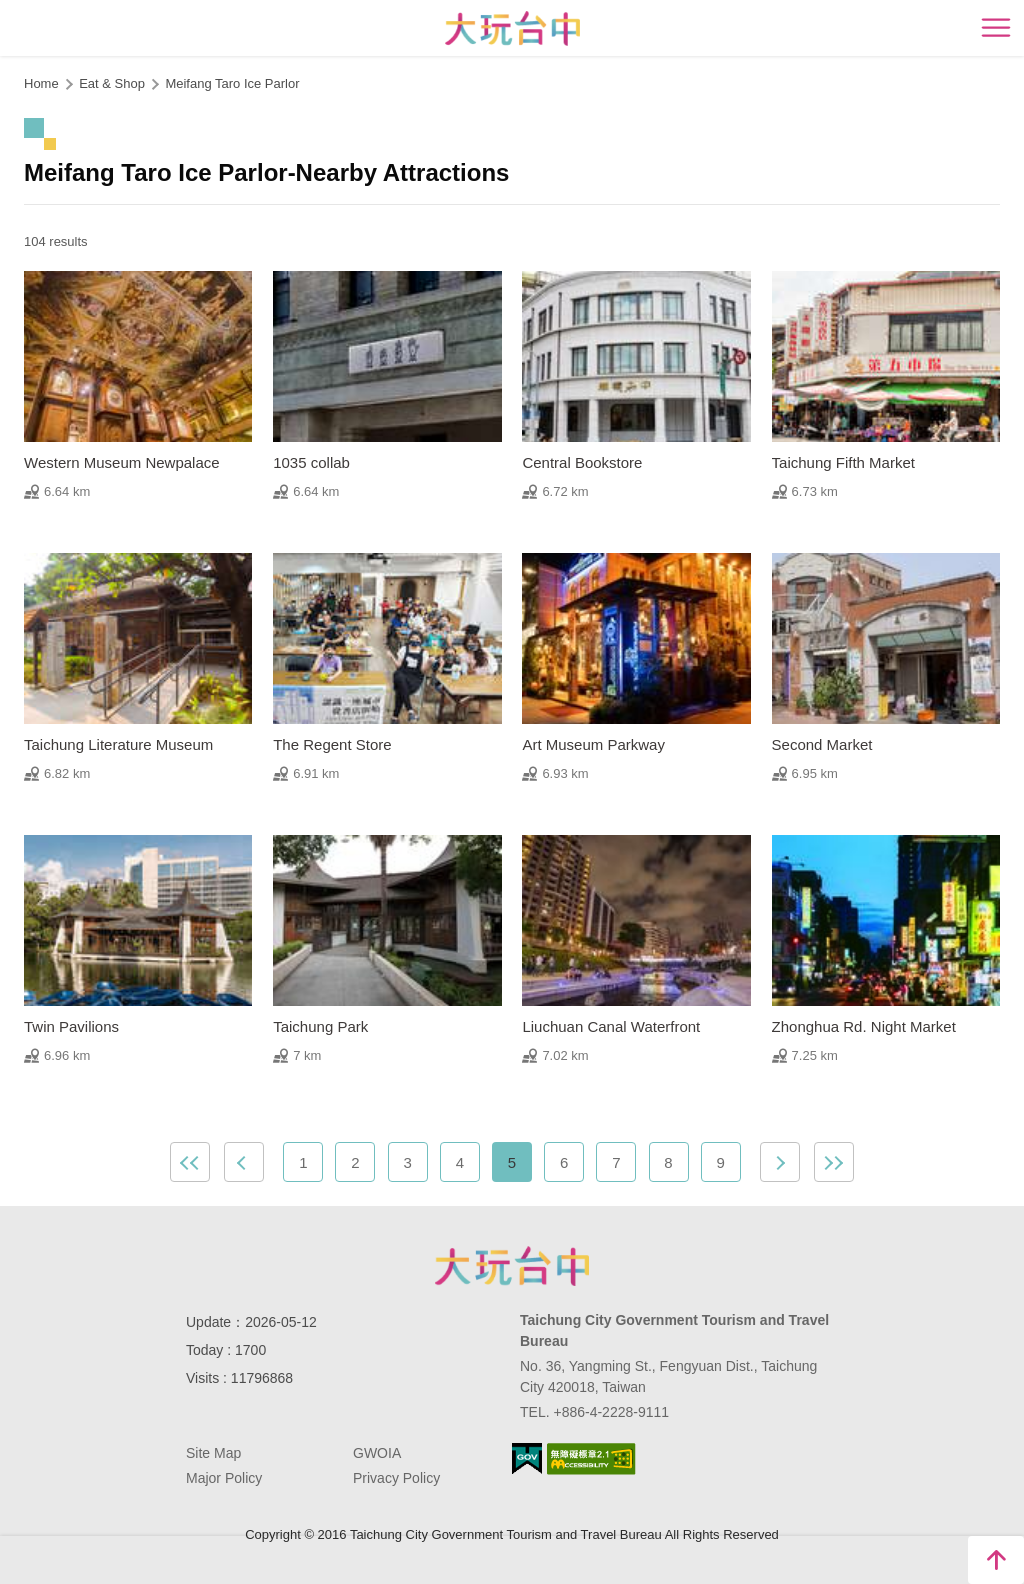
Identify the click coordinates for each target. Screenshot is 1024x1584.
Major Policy (224, 1478)
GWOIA (377, 1453)
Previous (244, 1162)
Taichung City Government (512, 1266)
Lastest (834, 1162)
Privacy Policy (396, 1478)
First (190, 1162)
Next (780, 1162)
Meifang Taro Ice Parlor (232, 83)
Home (41, 83)
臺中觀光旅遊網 (512, 28)
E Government (527, 1458)
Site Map (213, 1453)
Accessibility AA (591, 1459)
